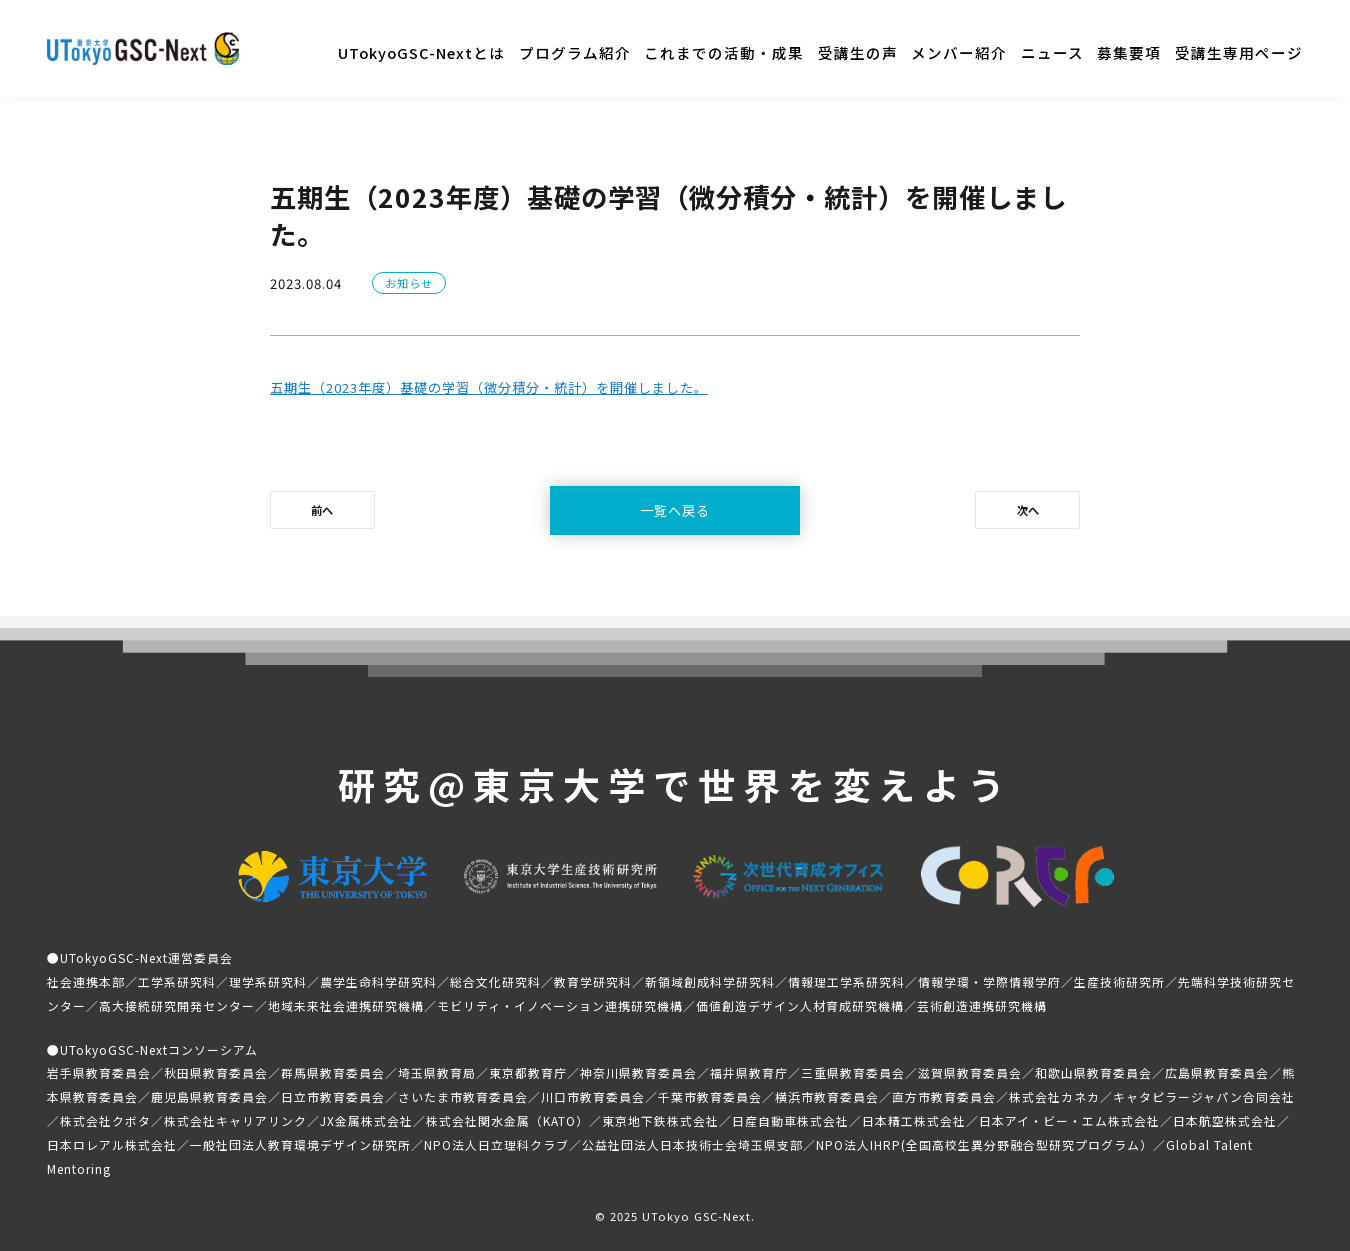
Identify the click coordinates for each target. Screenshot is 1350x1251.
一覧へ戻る (675, 510)
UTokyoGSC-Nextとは (421, 52)
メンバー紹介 (959, 52)
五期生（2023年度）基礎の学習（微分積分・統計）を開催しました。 (489, 387)
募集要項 (1129, 52)
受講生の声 (858, 52)
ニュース (1052, 52)
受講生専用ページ (1239, 52)
